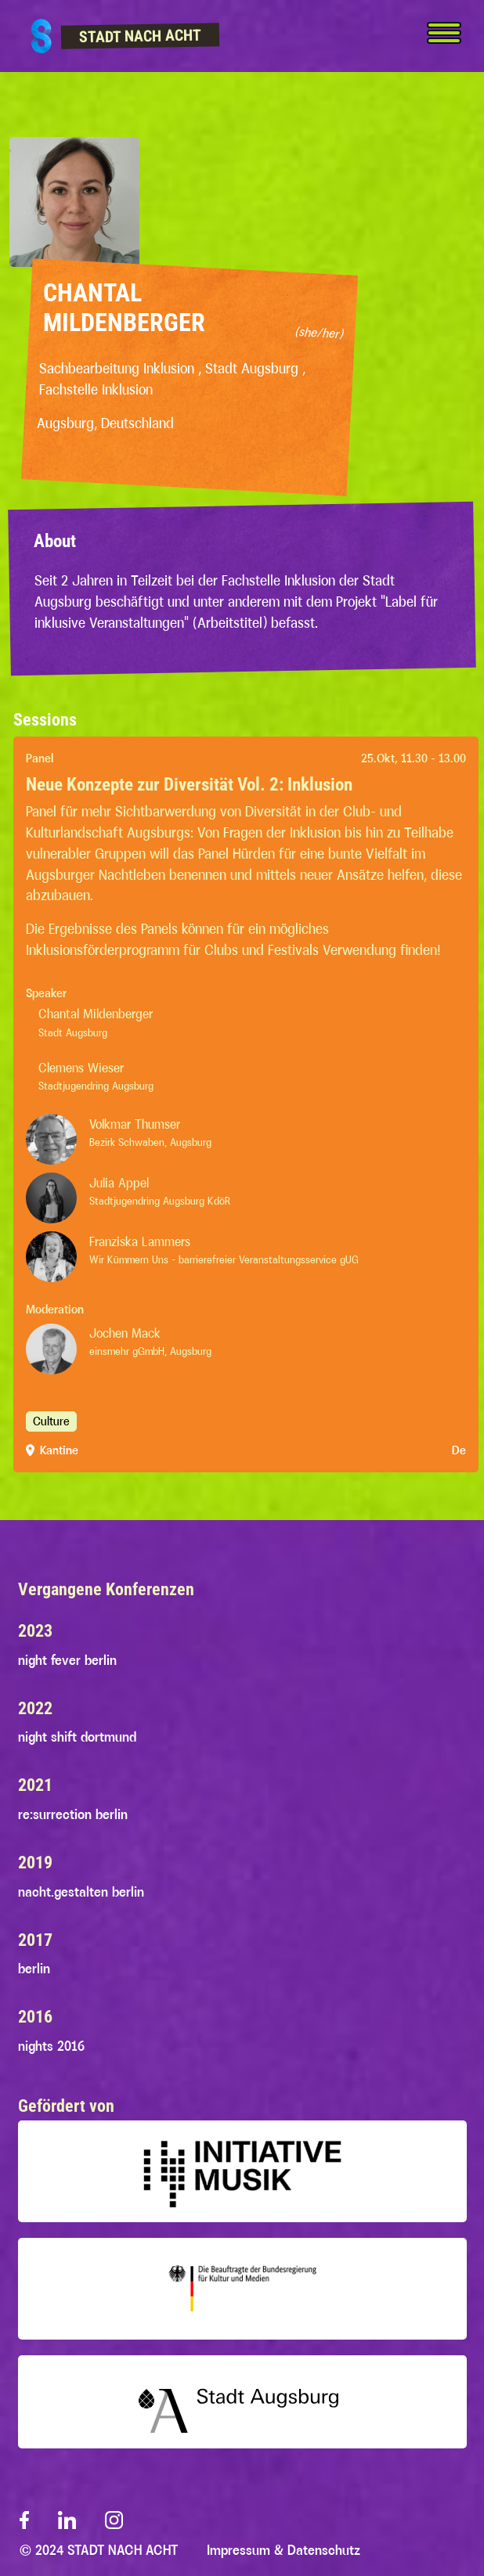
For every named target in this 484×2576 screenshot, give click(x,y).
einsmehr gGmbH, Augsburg (150, 1361)
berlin (34, 1968)
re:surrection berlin (73, 1814)
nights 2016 (51, 2046)
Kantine (59, 1460)
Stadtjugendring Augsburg (146, 1093)
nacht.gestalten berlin (81, 1891)
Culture (51, 1431)
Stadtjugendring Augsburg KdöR (159, 1211)
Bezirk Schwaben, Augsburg (150, 1152)
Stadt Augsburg (123, 1035)
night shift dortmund (77, 1737)
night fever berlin (67, 1660)
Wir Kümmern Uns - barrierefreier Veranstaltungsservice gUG (224, 1270)
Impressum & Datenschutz (283, 2550)
